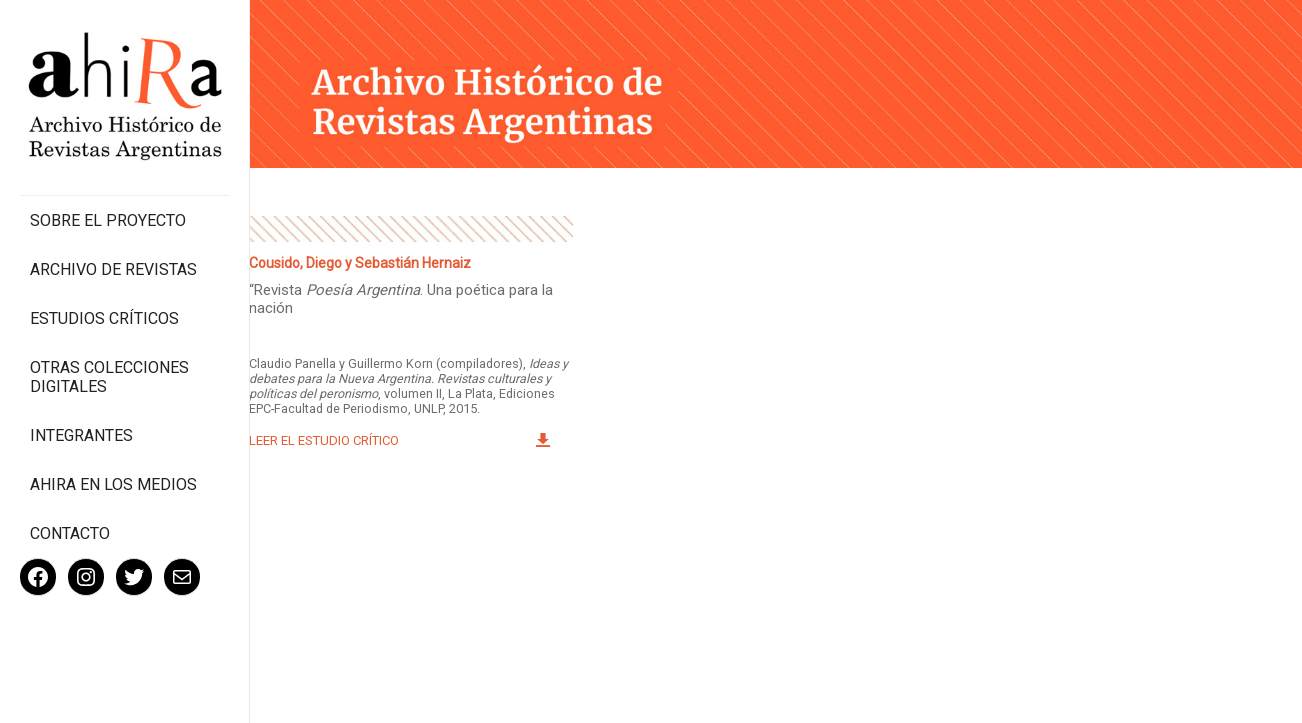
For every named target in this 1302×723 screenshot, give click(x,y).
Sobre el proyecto (108, 220)
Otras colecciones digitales (109, 377)
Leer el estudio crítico (324, 440)
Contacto (70, 533)
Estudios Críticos (104, 318)
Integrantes (81, 435)
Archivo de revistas (113, 269)
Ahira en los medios (113, 484)
